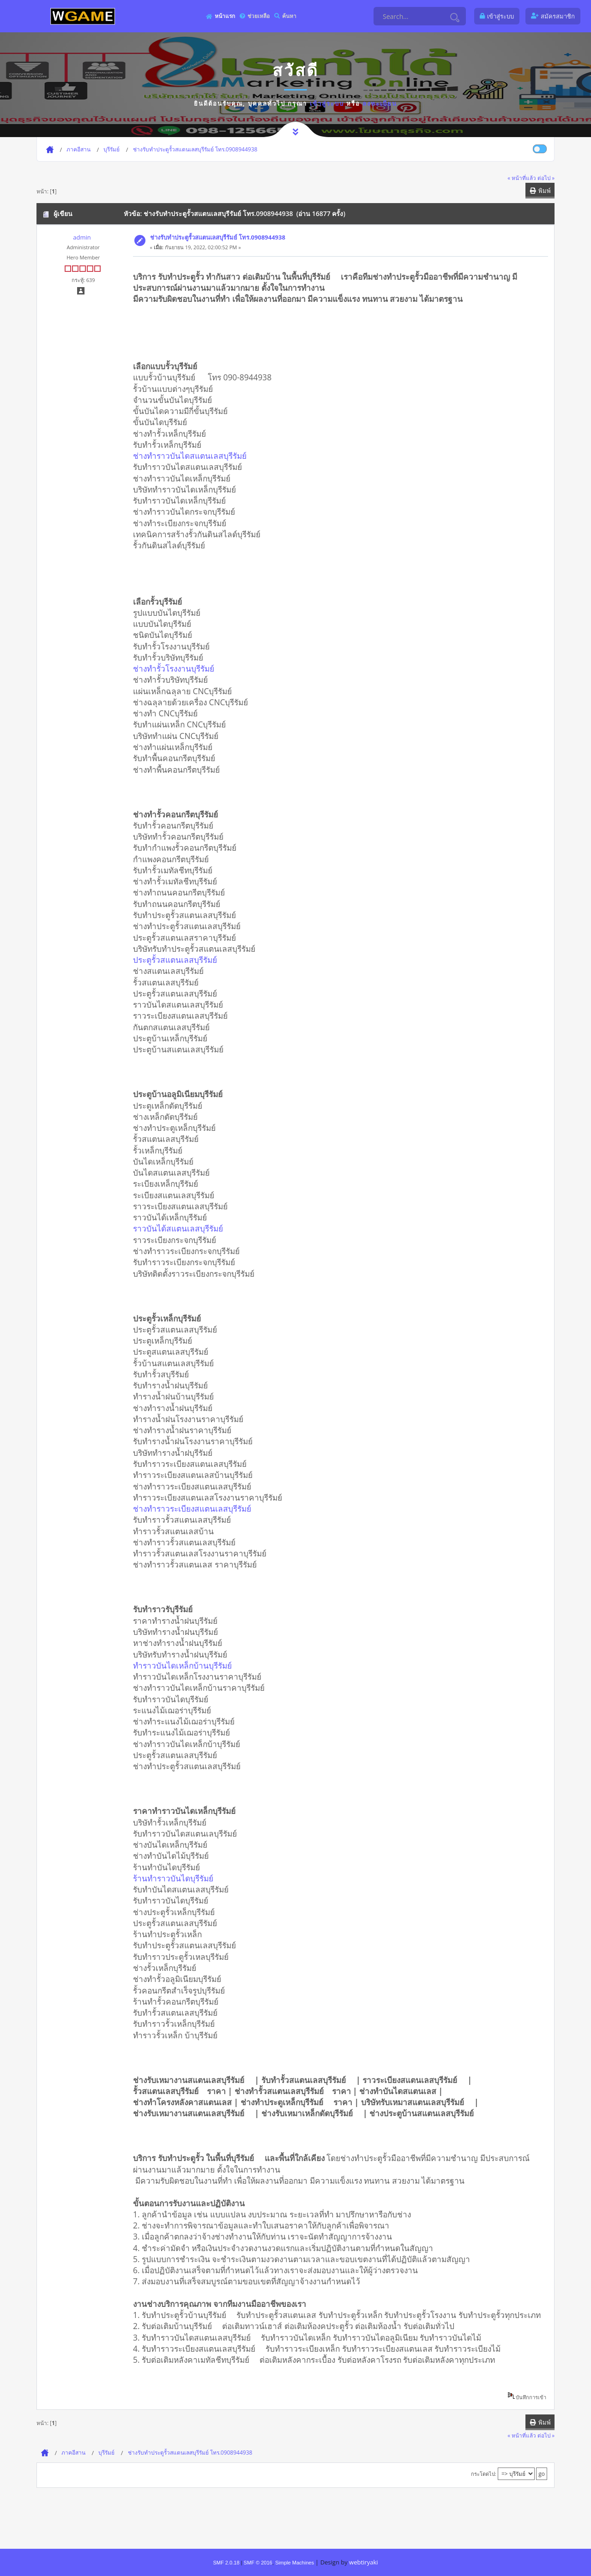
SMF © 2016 (258, 2562)
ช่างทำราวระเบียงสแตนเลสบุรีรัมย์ (195, 1508)
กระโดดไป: (483, 2473)
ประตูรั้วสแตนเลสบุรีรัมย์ (178, 959)
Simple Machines (294, 2562)
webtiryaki (363, 2562)
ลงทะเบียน (379, 103)
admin (81, 237)
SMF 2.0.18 (226, 2562)
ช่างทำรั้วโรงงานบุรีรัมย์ (177, 668)
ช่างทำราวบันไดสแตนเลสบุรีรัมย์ (193, 455)
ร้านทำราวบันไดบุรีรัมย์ (176, 1878)
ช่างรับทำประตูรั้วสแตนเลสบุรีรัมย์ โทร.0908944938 (217, 237)
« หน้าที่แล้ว (521, 177)
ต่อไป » (546, 177)
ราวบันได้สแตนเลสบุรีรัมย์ (181, 1228)
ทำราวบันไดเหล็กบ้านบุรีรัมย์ (185, 1665)
